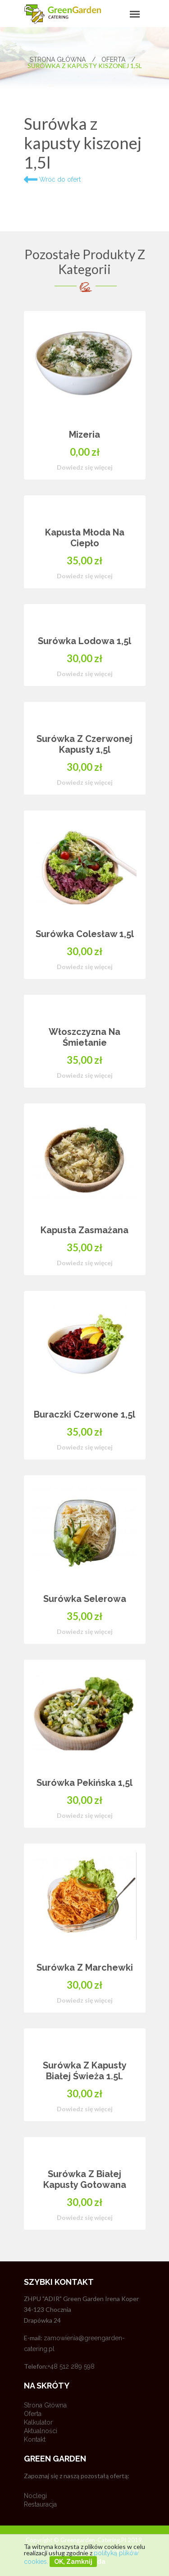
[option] (85, 1278)
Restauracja (40, 2504)
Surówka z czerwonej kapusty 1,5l (84, 744)
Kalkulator (38, 2422)
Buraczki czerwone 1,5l (84, 1414)
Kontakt (35, 2439)
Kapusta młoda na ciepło (84, 538)
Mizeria (84, 434)
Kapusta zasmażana (84, 1230)
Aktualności (40, 2430)
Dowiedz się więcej (85, 467)
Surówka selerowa (84, 1598)
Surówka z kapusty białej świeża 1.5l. (85, 2071)
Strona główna (63, 59)
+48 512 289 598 (71, 2366)
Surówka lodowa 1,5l (84, 641)
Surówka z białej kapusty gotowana (84, 2179)
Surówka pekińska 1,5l (84, 1782)
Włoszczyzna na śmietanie (84, 1037)
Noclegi (35, 2495)
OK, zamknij (73, 2561)
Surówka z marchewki (85, 1967)
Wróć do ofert (52, 179)
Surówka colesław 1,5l (85, 934)
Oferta (118, 59)
